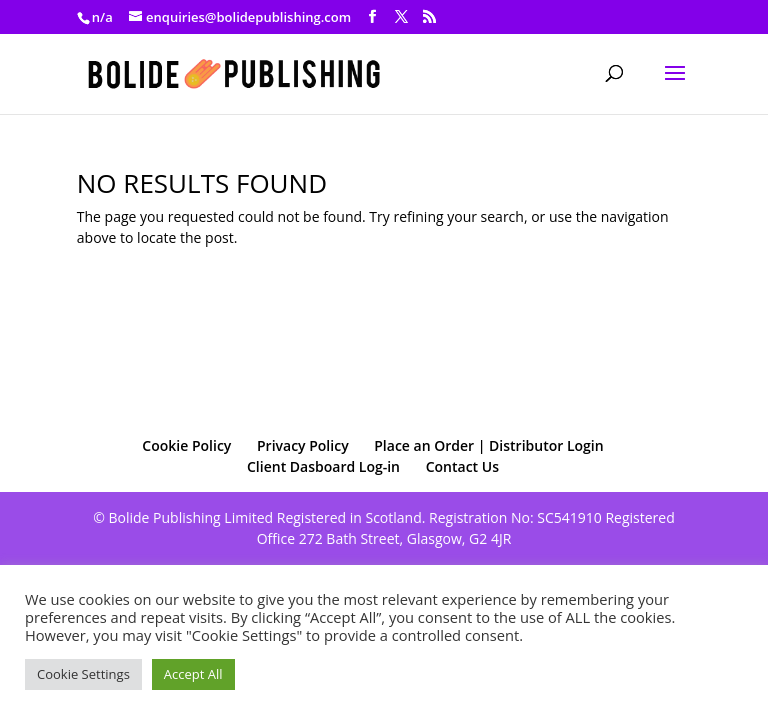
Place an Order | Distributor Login (488, 445)
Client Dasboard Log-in (323, 466)
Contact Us (462, 466)
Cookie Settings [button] (83, 674)
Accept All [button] (193, 674)
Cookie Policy (186, 445)
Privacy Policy (303, 445)
